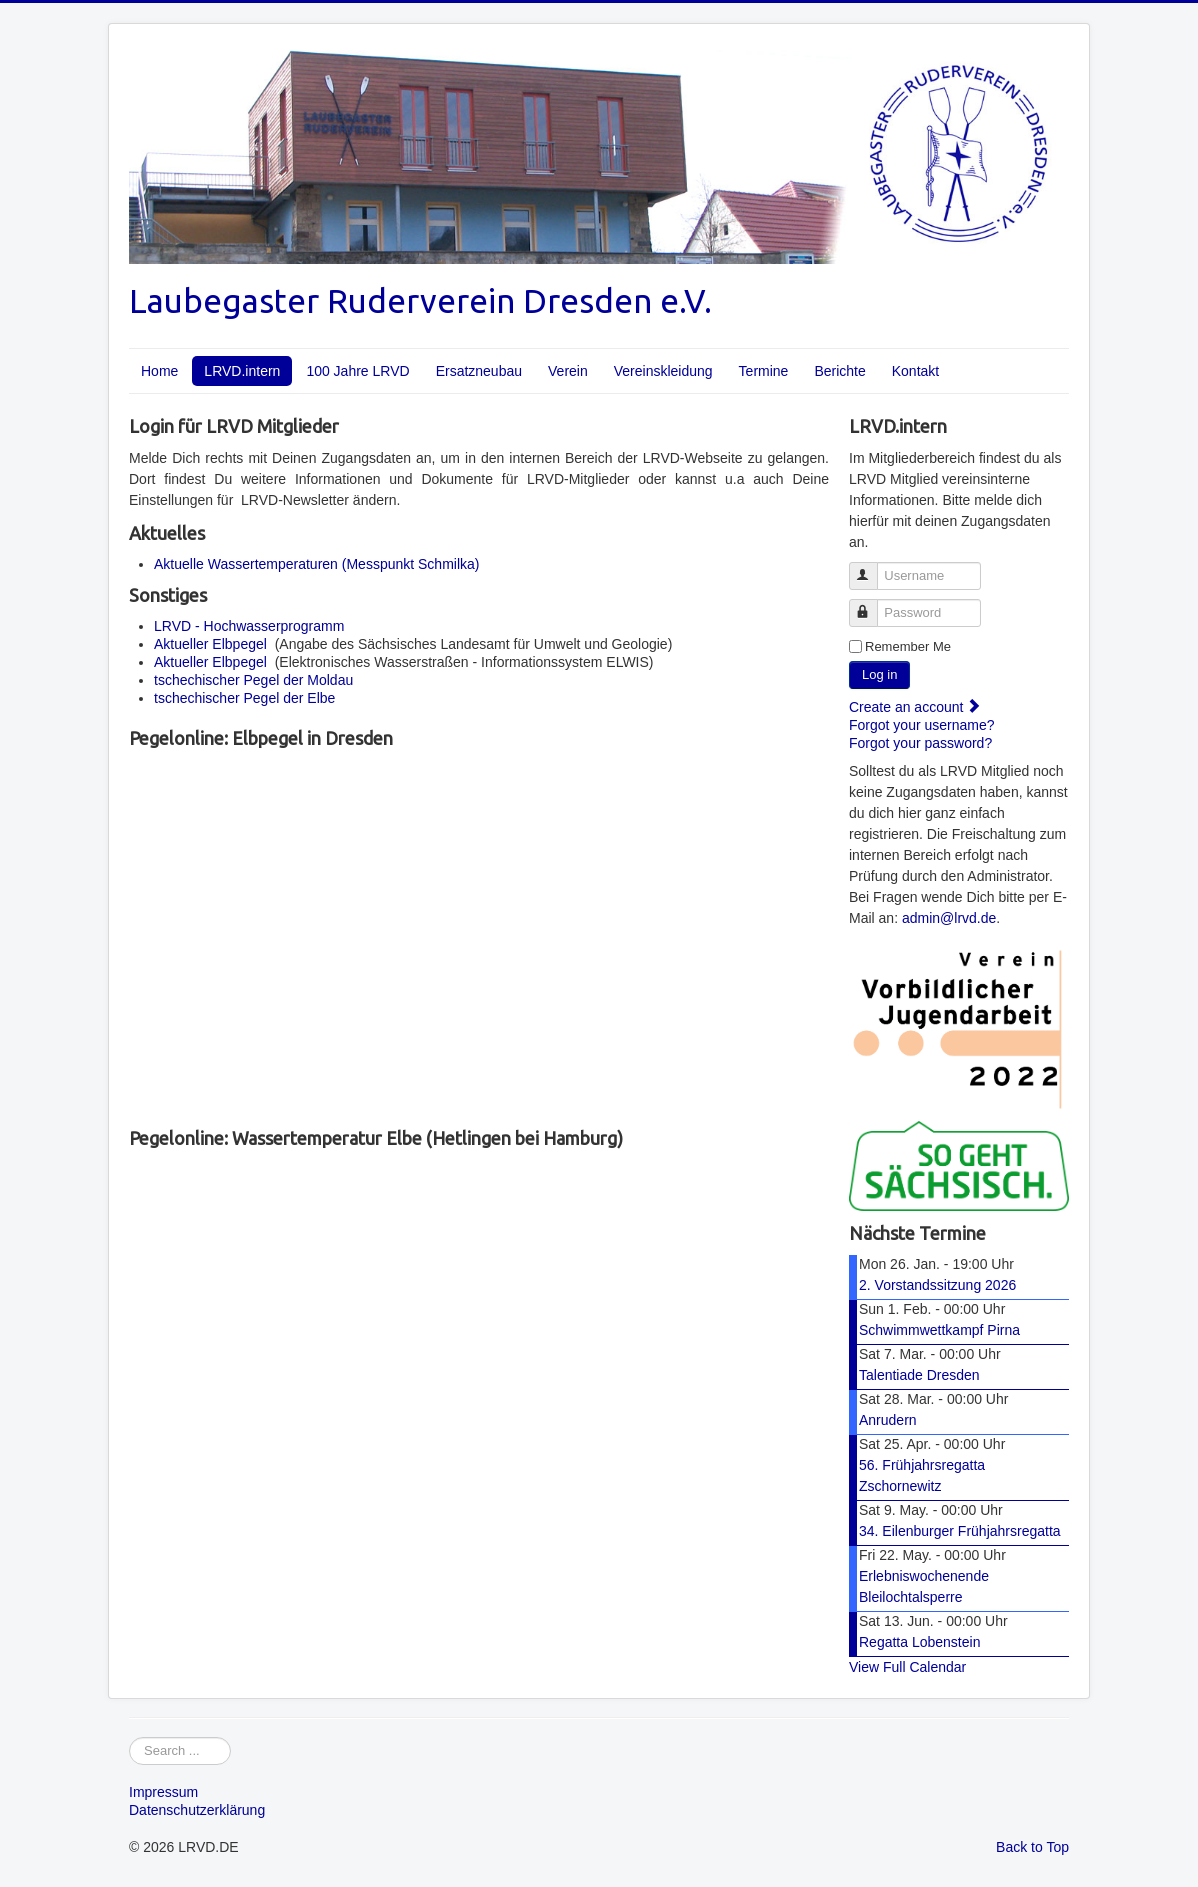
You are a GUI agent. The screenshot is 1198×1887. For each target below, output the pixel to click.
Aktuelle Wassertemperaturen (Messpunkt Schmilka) (317, 564)
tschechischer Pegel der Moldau (253, 680)
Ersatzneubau (479, 371)
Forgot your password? (920, 743)
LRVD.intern (242, 371)
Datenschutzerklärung (197, 1810)
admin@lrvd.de (949, 918)
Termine (764, 371)
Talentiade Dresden (919, 1375)
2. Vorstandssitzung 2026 (937, 1285)
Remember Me (908, 646)
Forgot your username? (922, 725)
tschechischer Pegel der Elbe (244, 698)
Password (872, 604)
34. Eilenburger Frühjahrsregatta (960, 1531)
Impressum (163, 1792)
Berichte (839, 371)
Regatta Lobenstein (919, 1642)
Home (159, 371)
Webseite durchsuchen (129, 1737)
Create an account (915, 707)
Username (872, 567)
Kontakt (915, 371)
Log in (879, 674)
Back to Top (1032, 1847)
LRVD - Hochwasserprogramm (249, 626)
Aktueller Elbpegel (210, 644)
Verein (568, 371)
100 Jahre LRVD (357, 371)
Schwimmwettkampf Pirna (939, 1330)
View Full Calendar (907, 1667)
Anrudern (888, 1420)
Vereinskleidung (663, 371)
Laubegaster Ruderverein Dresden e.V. (420, 300)
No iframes (479, 935)
